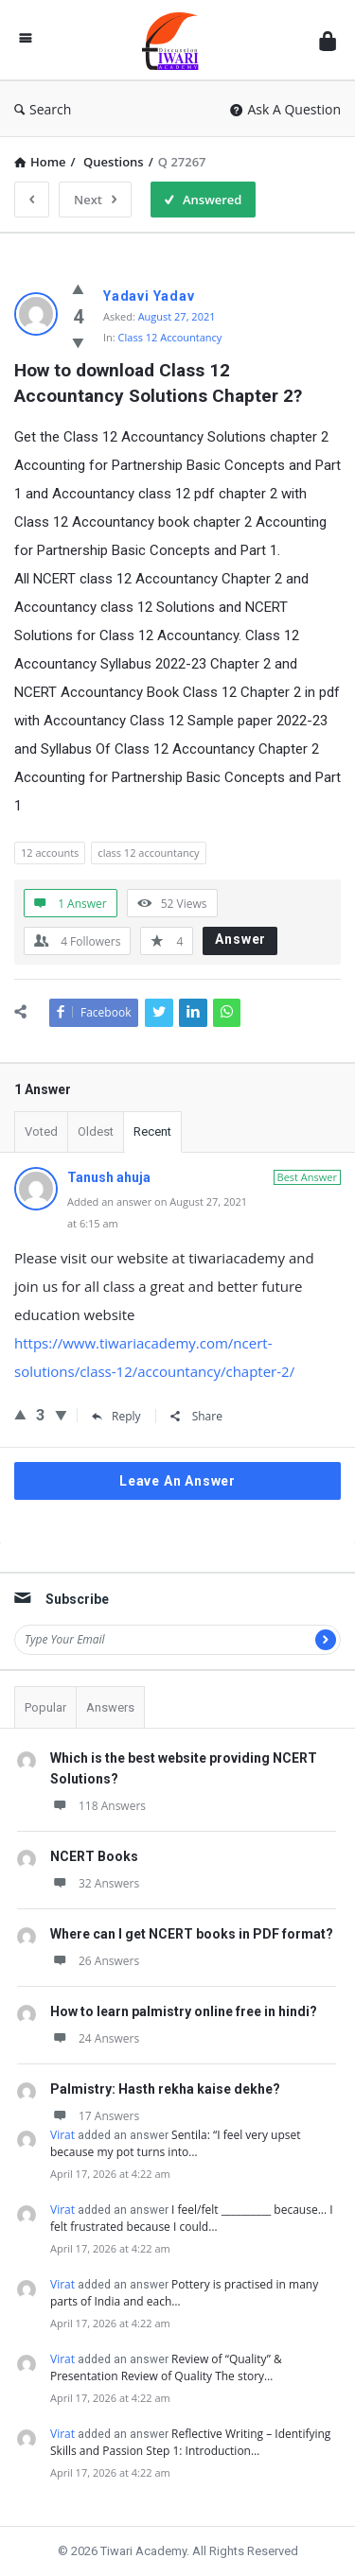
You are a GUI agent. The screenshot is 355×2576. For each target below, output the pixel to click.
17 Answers (94, 2116)
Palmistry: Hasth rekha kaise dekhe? (165, 2089)
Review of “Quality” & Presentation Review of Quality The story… (166, 2367)
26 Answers (94, 1961)
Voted (41, 1131)
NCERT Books (94, 1856)
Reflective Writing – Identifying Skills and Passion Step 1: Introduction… (190, 2442)
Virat (62, 2135)
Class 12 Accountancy (170, 337)
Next (95, 199)
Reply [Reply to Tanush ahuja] (116, 1416)
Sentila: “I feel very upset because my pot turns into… (175, 2143)
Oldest (96, 1131)
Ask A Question (285, 109)
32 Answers (94, 1883)
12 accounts (50, 852)
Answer (240, 939)
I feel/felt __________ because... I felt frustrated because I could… (191, 2218)
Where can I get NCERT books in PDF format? (191, 1933)
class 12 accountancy (148, 852)
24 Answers (94, 2038)
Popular (45, 1707)
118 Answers (98, 1806)
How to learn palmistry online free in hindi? (183, 2011)
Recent (152, 1131)
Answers (110, 1707)
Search (42, 109)
